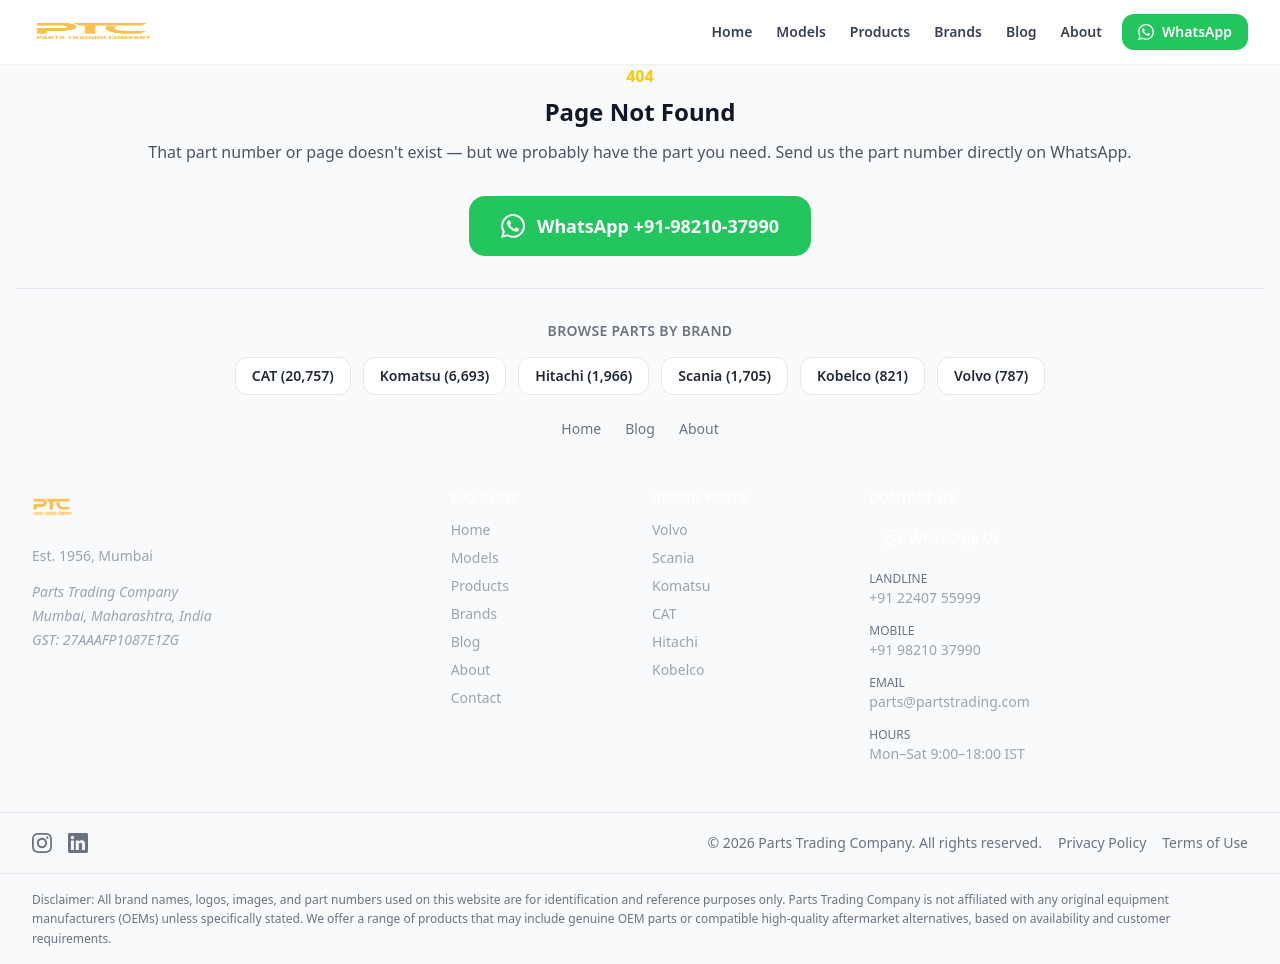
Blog (1021, 31)
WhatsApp (1185, 31)
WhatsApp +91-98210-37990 (640, 226)
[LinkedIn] (78, 843)
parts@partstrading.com (949, 701)
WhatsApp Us (942, 537)
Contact (476, 697)
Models (800, 31)
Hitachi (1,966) (583, 375)
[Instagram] (42, 843)
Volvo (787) (991, 375)
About (1081, 31)
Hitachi (675, 641)
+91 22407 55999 (924, 597)
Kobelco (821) (862, 375)
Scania (673, 557)
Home (731, 31)
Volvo (670, 529)
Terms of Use (1205, 842)
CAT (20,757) (293, 375)
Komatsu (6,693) (435, 375)
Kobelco (678, 669)
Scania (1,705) (724, 375)
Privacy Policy (1102, 842)
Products (880, 31)
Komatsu (681, 585)
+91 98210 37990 (924, 649)
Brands (958, 31)
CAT (664, 613)
